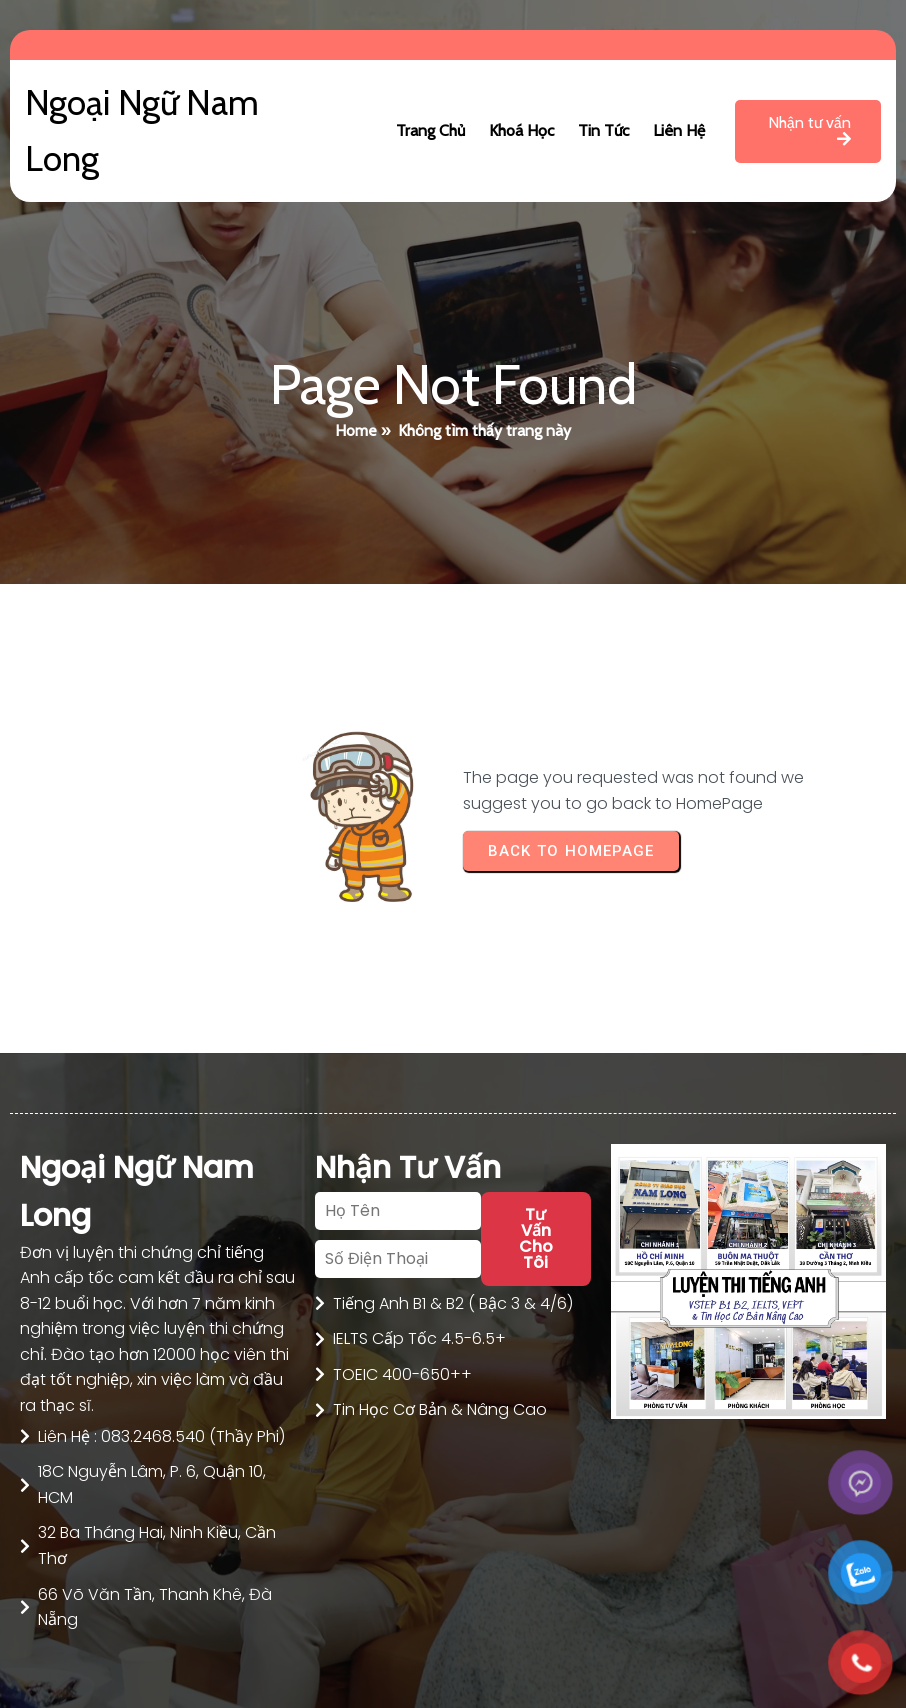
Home (356, 430)
